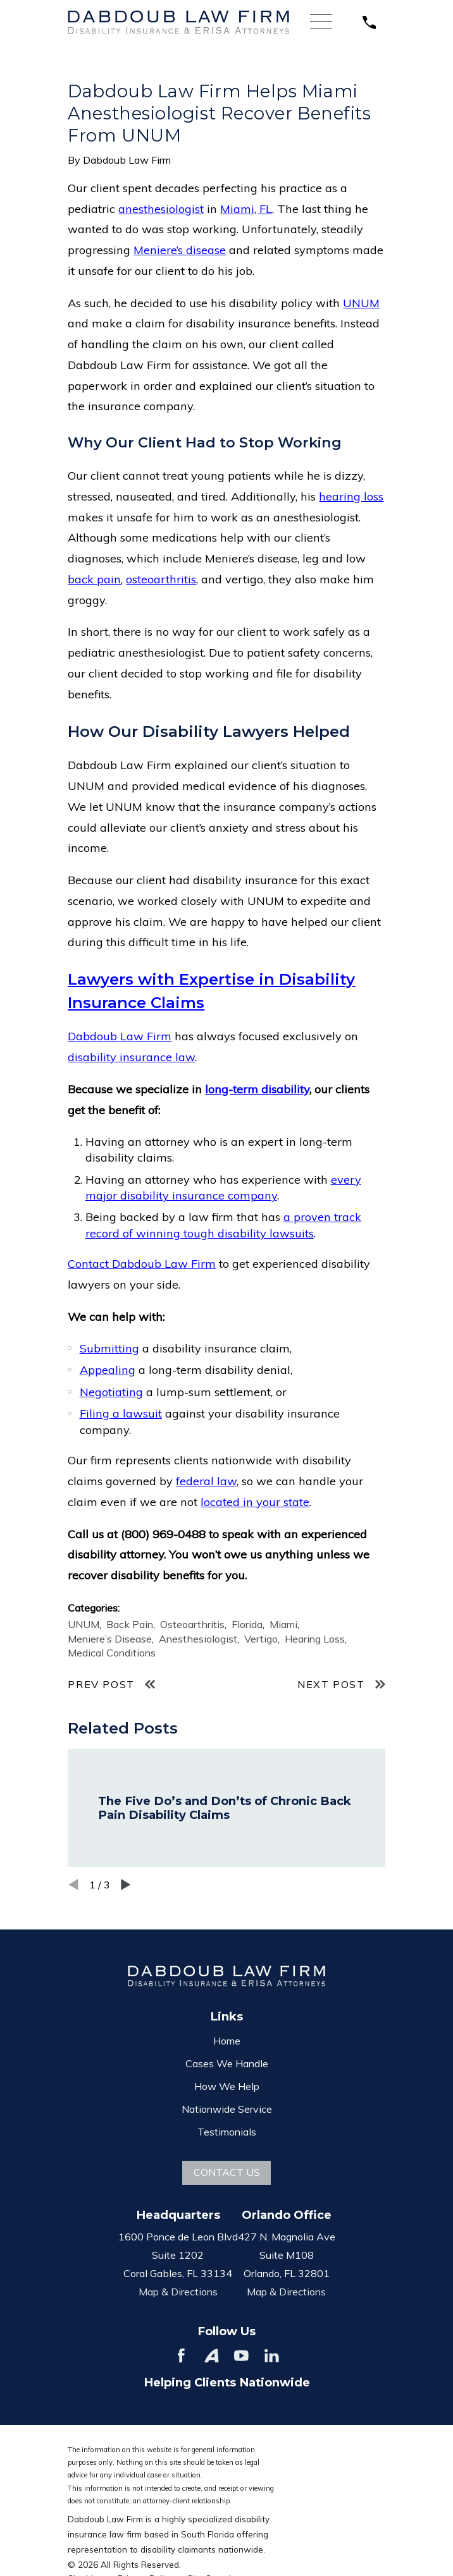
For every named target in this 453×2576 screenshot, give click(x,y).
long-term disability (257, 1089)
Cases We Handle (226, 2063)
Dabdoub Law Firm (119, 1036)
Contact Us (227, 2172)
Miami (283, 1624)
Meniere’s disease (179, 250)
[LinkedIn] (271, 2355)
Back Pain (129, 1624)
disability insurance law (131, 1057)
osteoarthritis (161, 579)
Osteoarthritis (192, 1624)
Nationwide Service (227, 2109)
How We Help (226, 2086)
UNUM (361, 303)
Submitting (109, 1348)
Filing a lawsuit (121, 1413)
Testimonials (226, 2131)
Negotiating (111, 1392)
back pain (94, 579)
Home (226, 2040)
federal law (206, 1481)
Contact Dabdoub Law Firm (142, 1263)
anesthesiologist (161, 209)
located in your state (255, 1502)
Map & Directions (178, 2291)
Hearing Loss (315, 1638)
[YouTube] (241, 2355)
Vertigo (261, 1638)
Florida (247, 1624)
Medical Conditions (112, 1652)
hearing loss (351, 496)
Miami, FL (246, 209)
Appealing (107, 1370)
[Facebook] (181, 2355)
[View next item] (126, 1884)
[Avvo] (211, 2355)
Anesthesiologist (198, 1638)
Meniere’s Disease (110, 1638)
